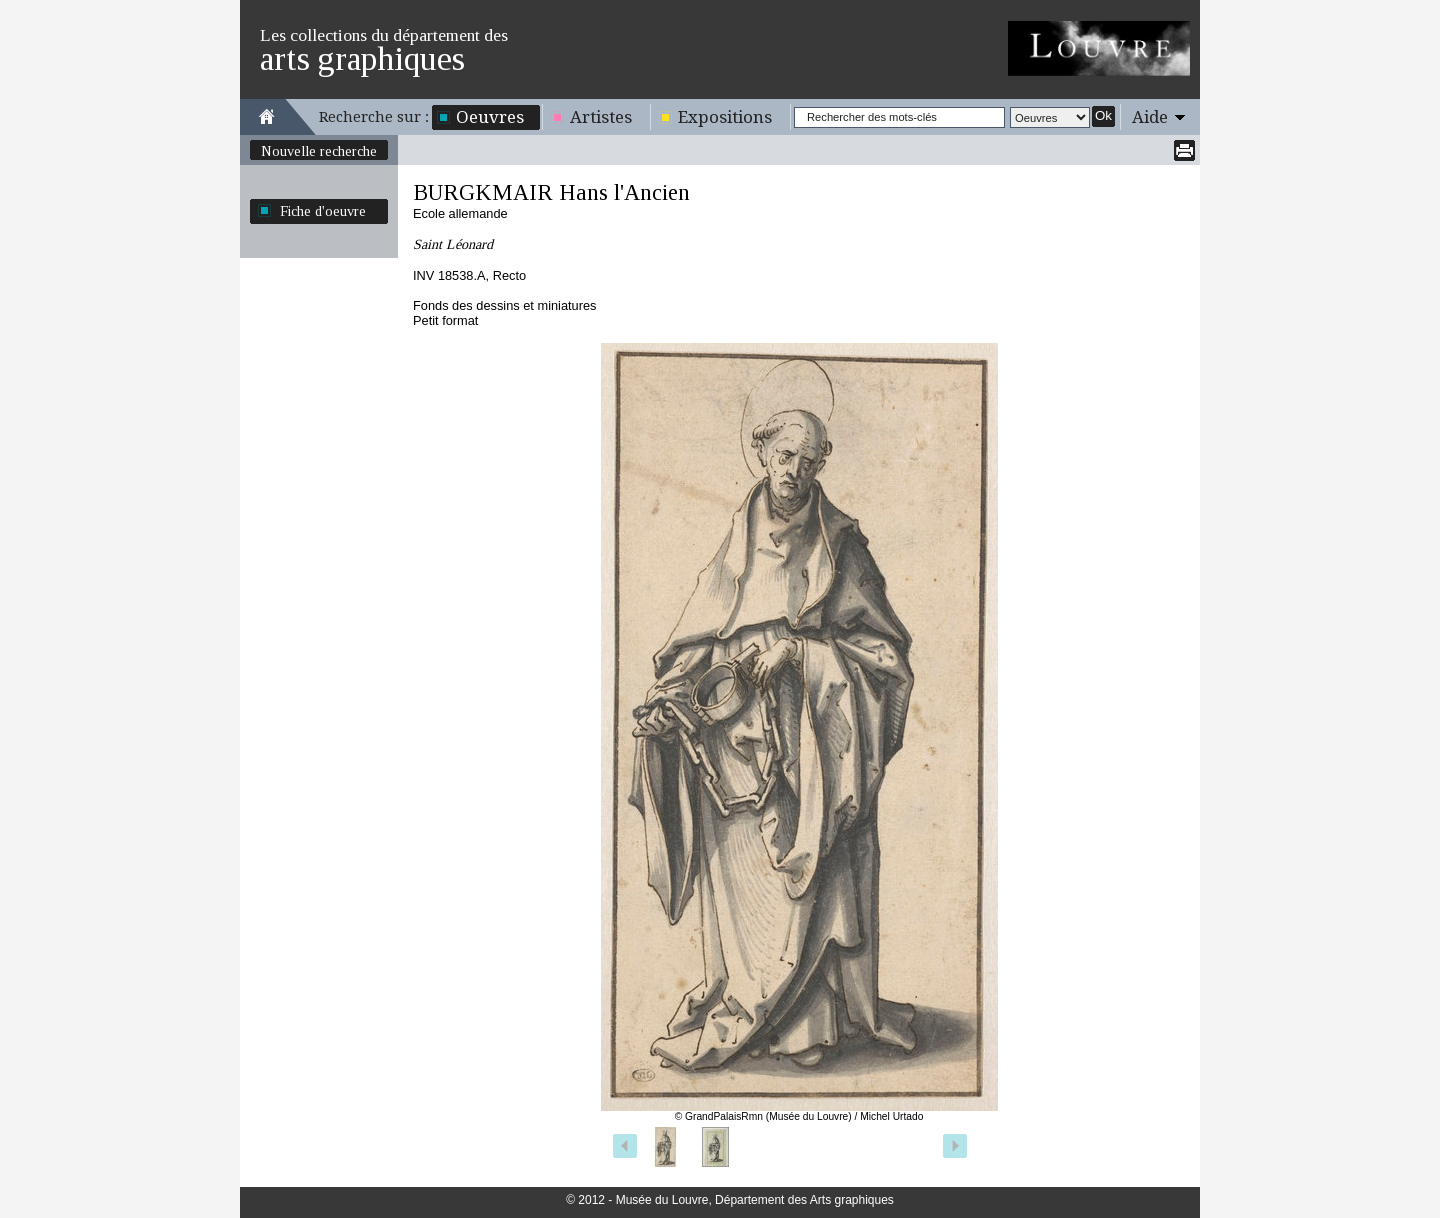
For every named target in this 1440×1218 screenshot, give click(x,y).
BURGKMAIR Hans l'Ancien (551, 192)
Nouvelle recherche (319, 151)
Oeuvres (490, 117)
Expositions (725, 117)
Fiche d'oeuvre (323, 211)
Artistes (601, 117)
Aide (1150, 117)
